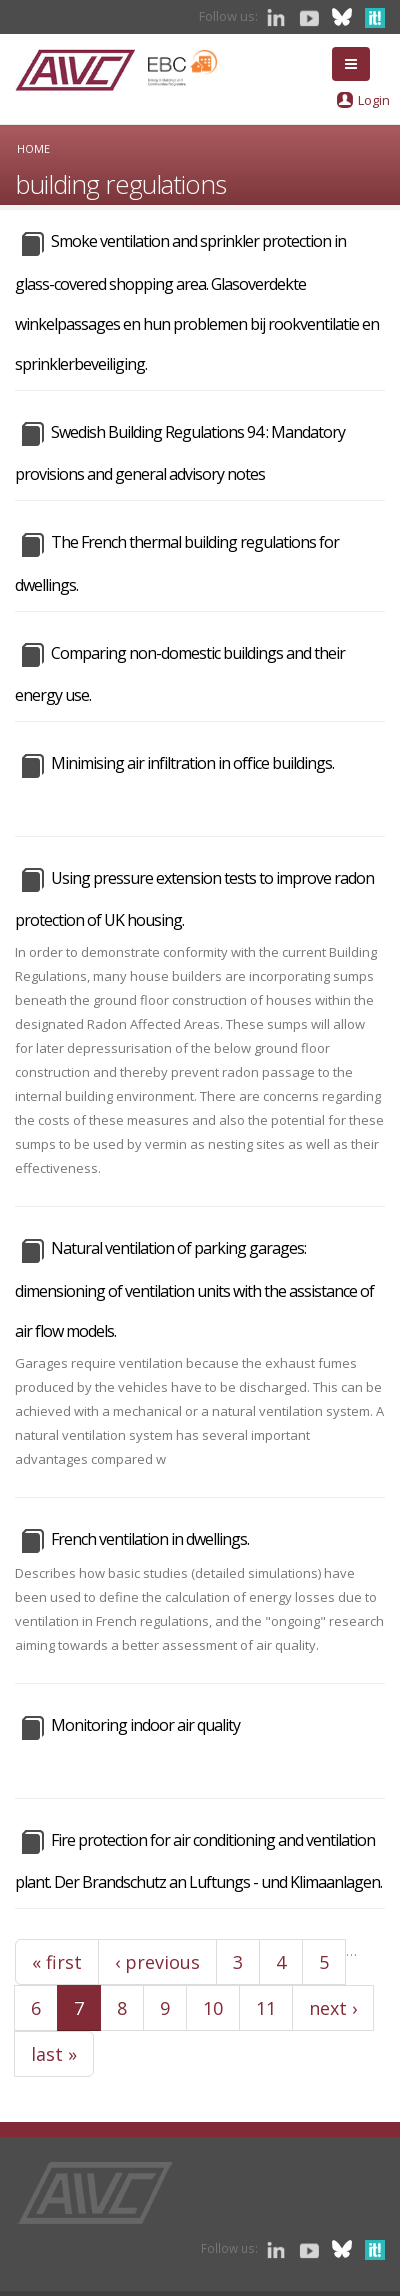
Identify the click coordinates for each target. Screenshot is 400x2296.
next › (333, 2008)
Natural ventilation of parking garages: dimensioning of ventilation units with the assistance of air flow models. (194, 1289)
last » (54, 2054)
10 (213, 2008)
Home (33, 148)
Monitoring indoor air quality (145, 1725)
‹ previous (157, 1962)
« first (57, 1962)
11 (266, 2008)
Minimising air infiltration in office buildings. (192, 763)
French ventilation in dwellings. (150, 1539)
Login (374, 100)
